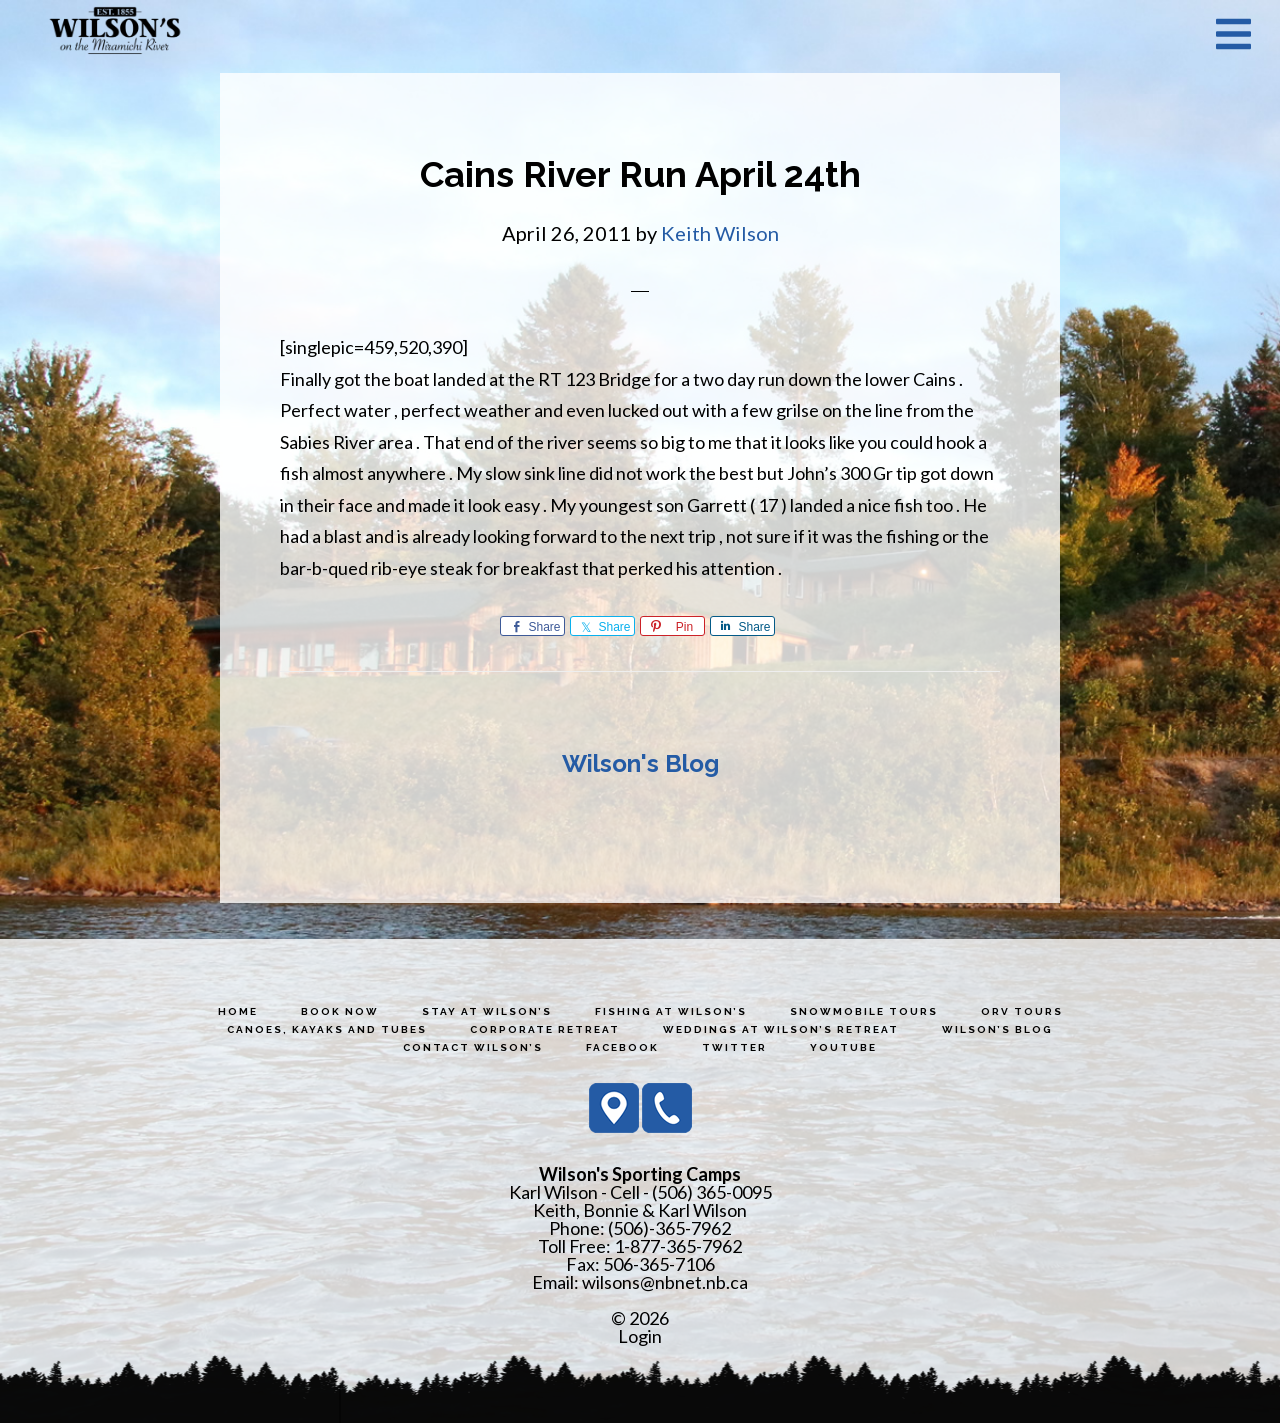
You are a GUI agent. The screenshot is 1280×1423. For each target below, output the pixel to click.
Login (640, 1336)
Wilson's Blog (640, 763)
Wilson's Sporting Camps (115, 33)
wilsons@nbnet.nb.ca (665, 1282)
